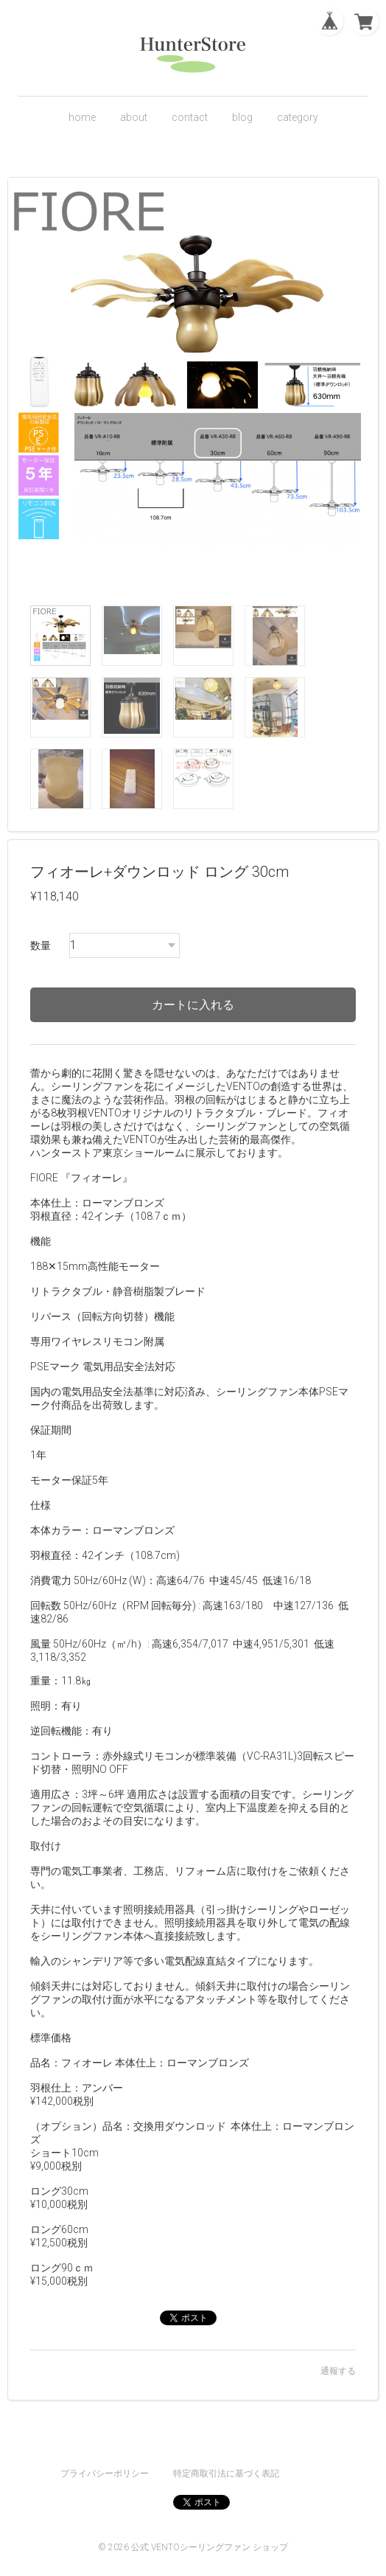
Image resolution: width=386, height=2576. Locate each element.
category (297, 117)
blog (242, 117)
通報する (338, 2371)
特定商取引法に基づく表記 (226, 2473)
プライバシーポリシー (104, 2473)
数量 (40, 945)
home (82, 117)
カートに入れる (193, 1005)
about (133, 117)
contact (190, 117)
